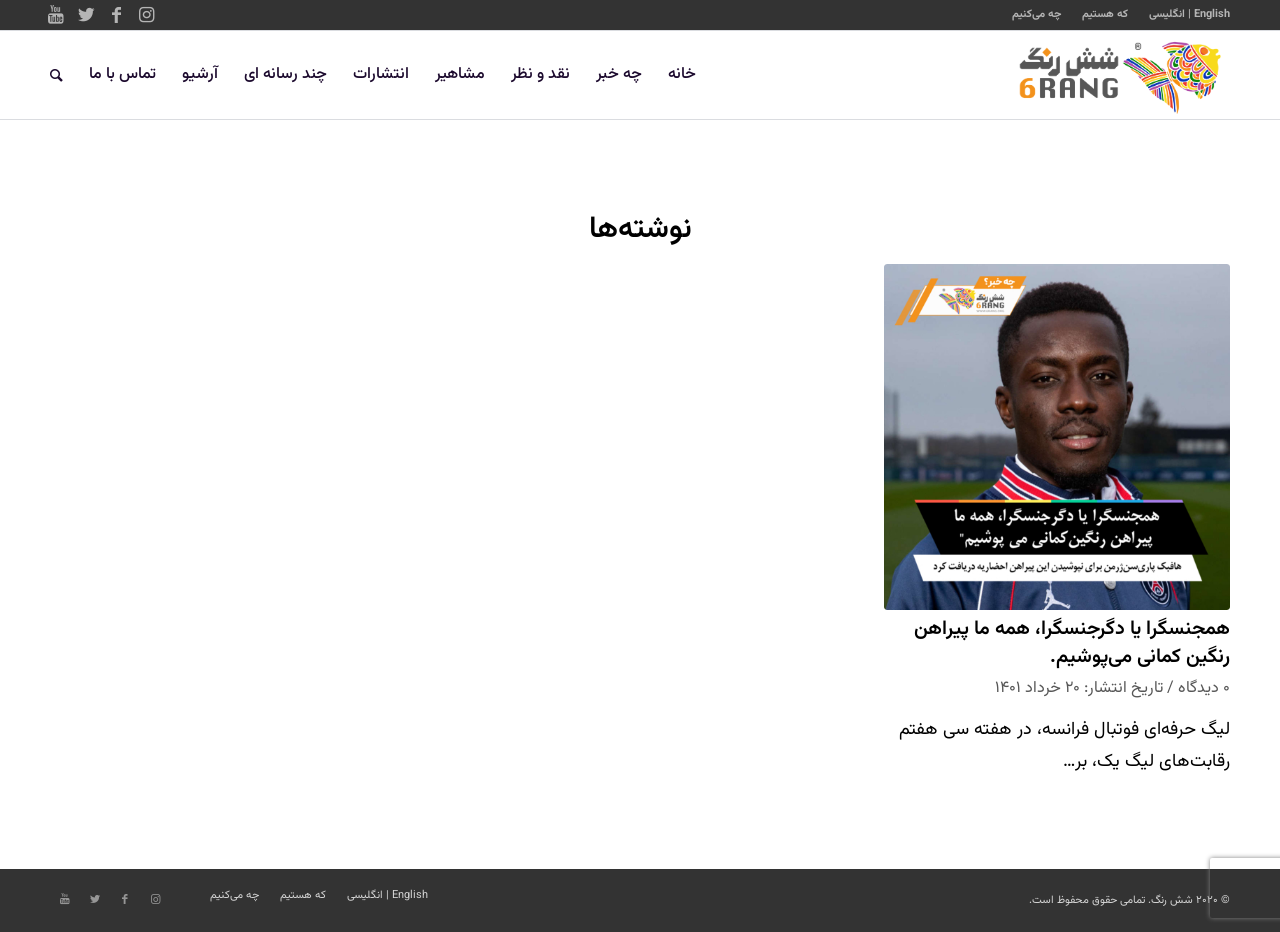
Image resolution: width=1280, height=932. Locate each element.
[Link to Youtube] (56, 15)
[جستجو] (56, 75)
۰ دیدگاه (1204, 688)
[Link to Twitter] (86, 15)
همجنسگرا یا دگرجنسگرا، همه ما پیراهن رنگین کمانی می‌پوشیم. (1072, 643)
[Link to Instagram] (146, 15)
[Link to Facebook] (116, 15)
